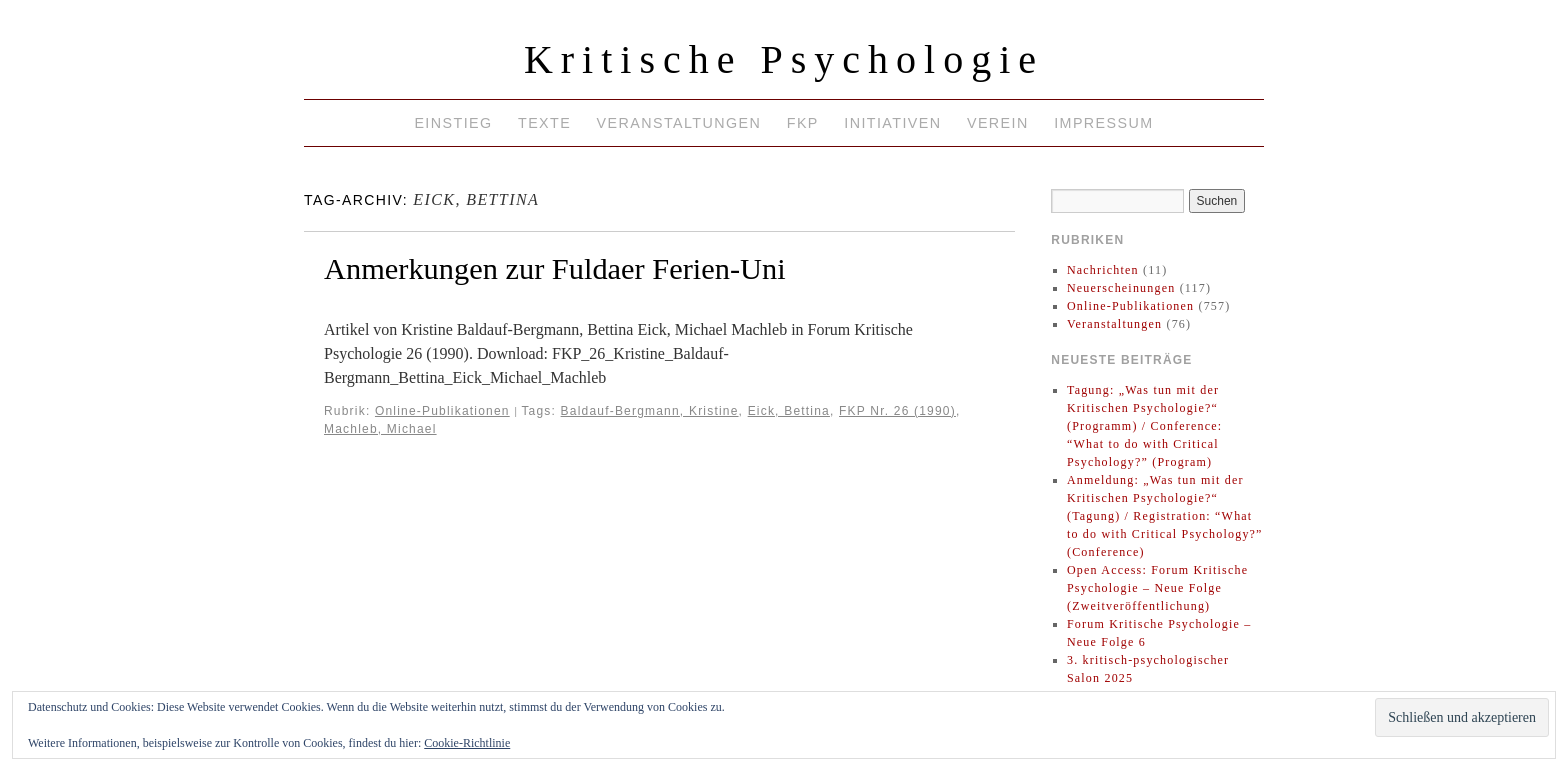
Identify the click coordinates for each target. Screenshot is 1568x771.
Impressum (1103, 123)
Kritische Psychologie (784, 59)
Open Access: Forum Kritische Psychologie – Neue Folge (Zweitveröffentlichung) (1157, 588)
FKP (803, 123)
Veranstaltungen (679, 123)
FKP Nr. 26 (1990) (897, 411)
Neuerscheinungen (1121, 288)
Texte (544, 123)
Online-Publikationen (442, 411)
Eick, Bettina (789, 411)
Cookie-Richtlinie (467, 743)
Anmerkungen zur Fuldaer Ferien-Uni (555, 269)
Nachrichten (1103, 270)
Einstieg (453, 123)
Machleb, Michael (380, 429)
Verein (998, 123)
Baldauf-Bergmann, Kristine (650, 411)
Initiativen (892, 123)
